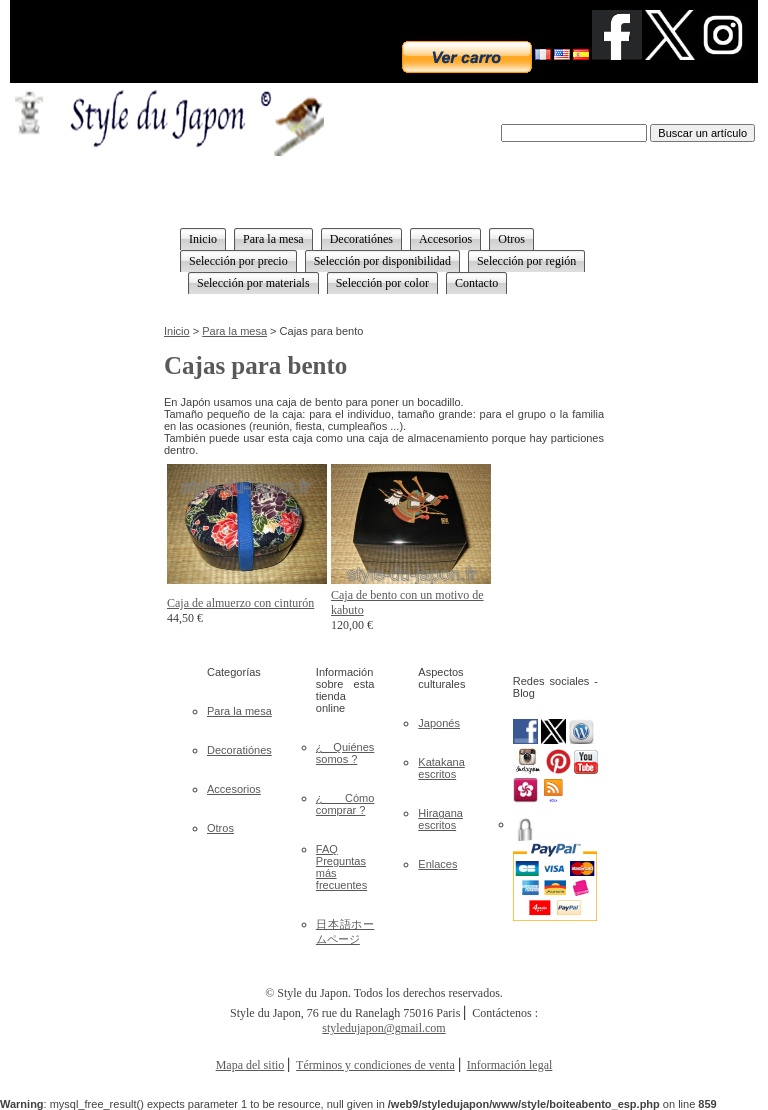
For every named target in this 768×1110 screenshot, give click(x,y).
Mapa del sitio (250, 1065)
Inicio (177, 331)
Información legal (510, 1065)
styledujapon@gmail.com (383, 1028)
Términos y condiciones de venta (375, 1065)
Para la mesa (234, 331)
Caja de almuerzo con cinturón (240, 603)
